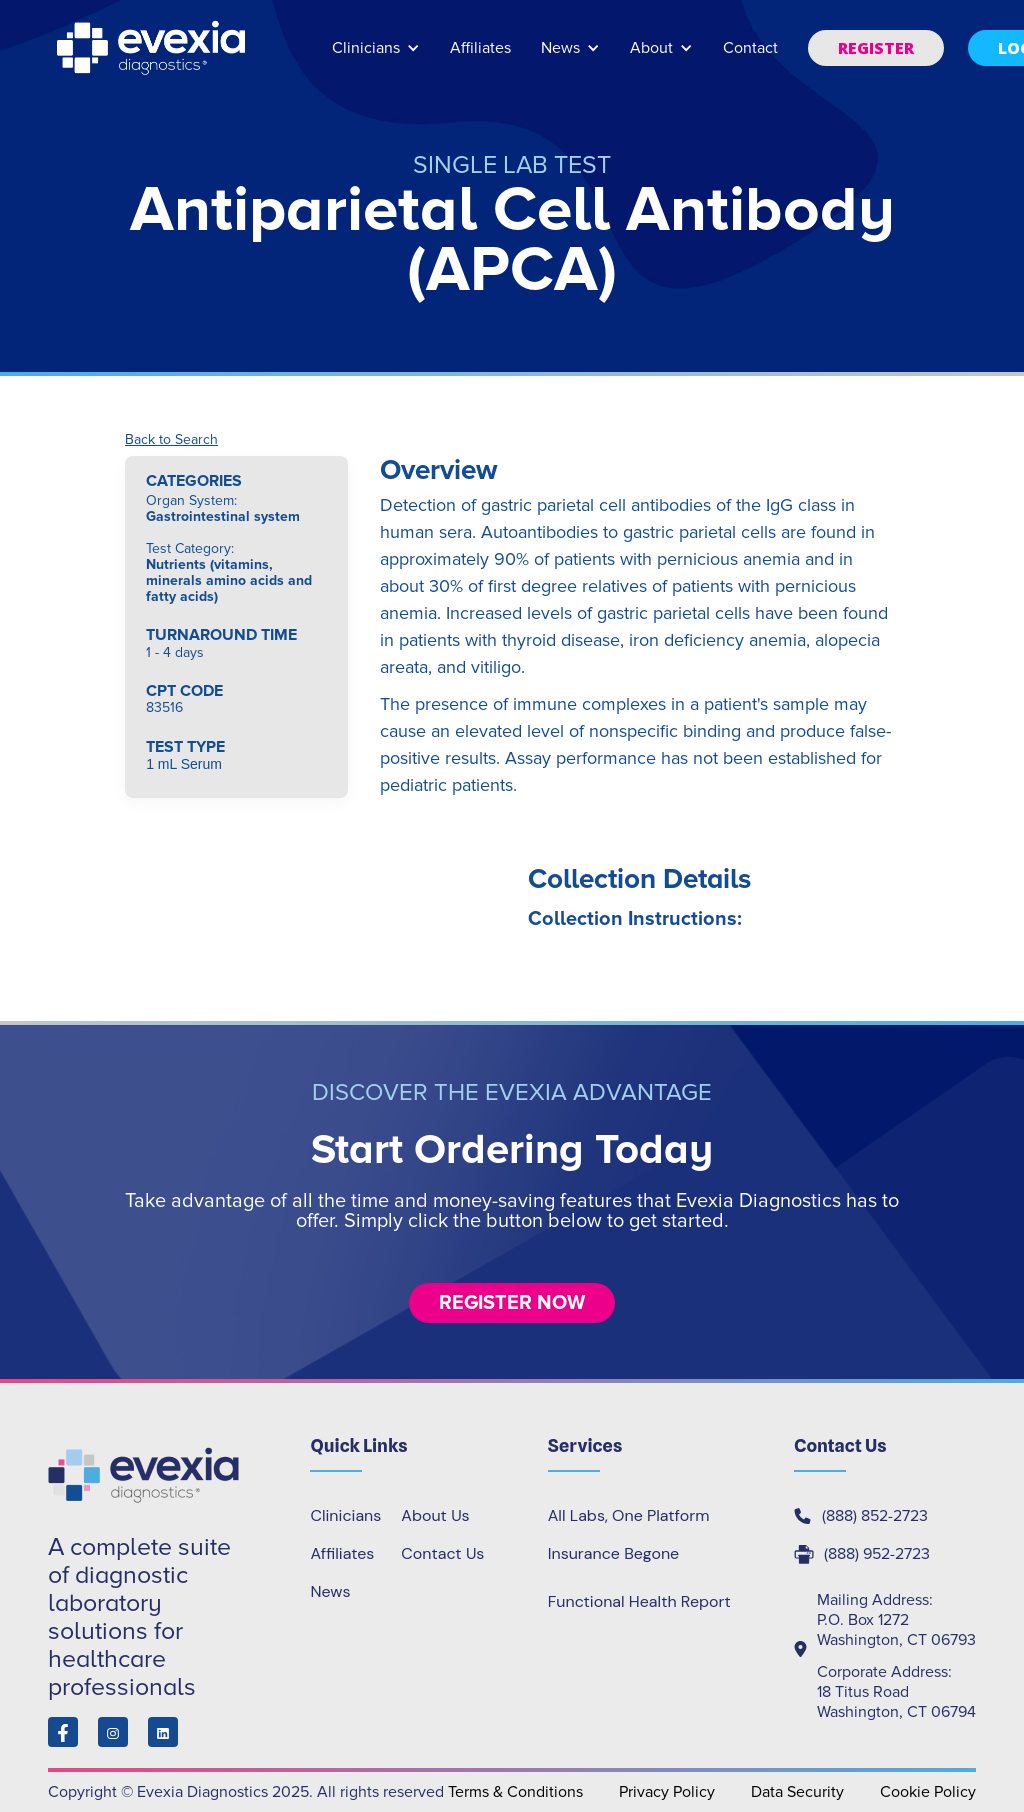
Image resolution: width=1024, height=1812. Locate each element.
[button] (376, 57)
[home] (153, 48)
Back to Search (171, 440)
